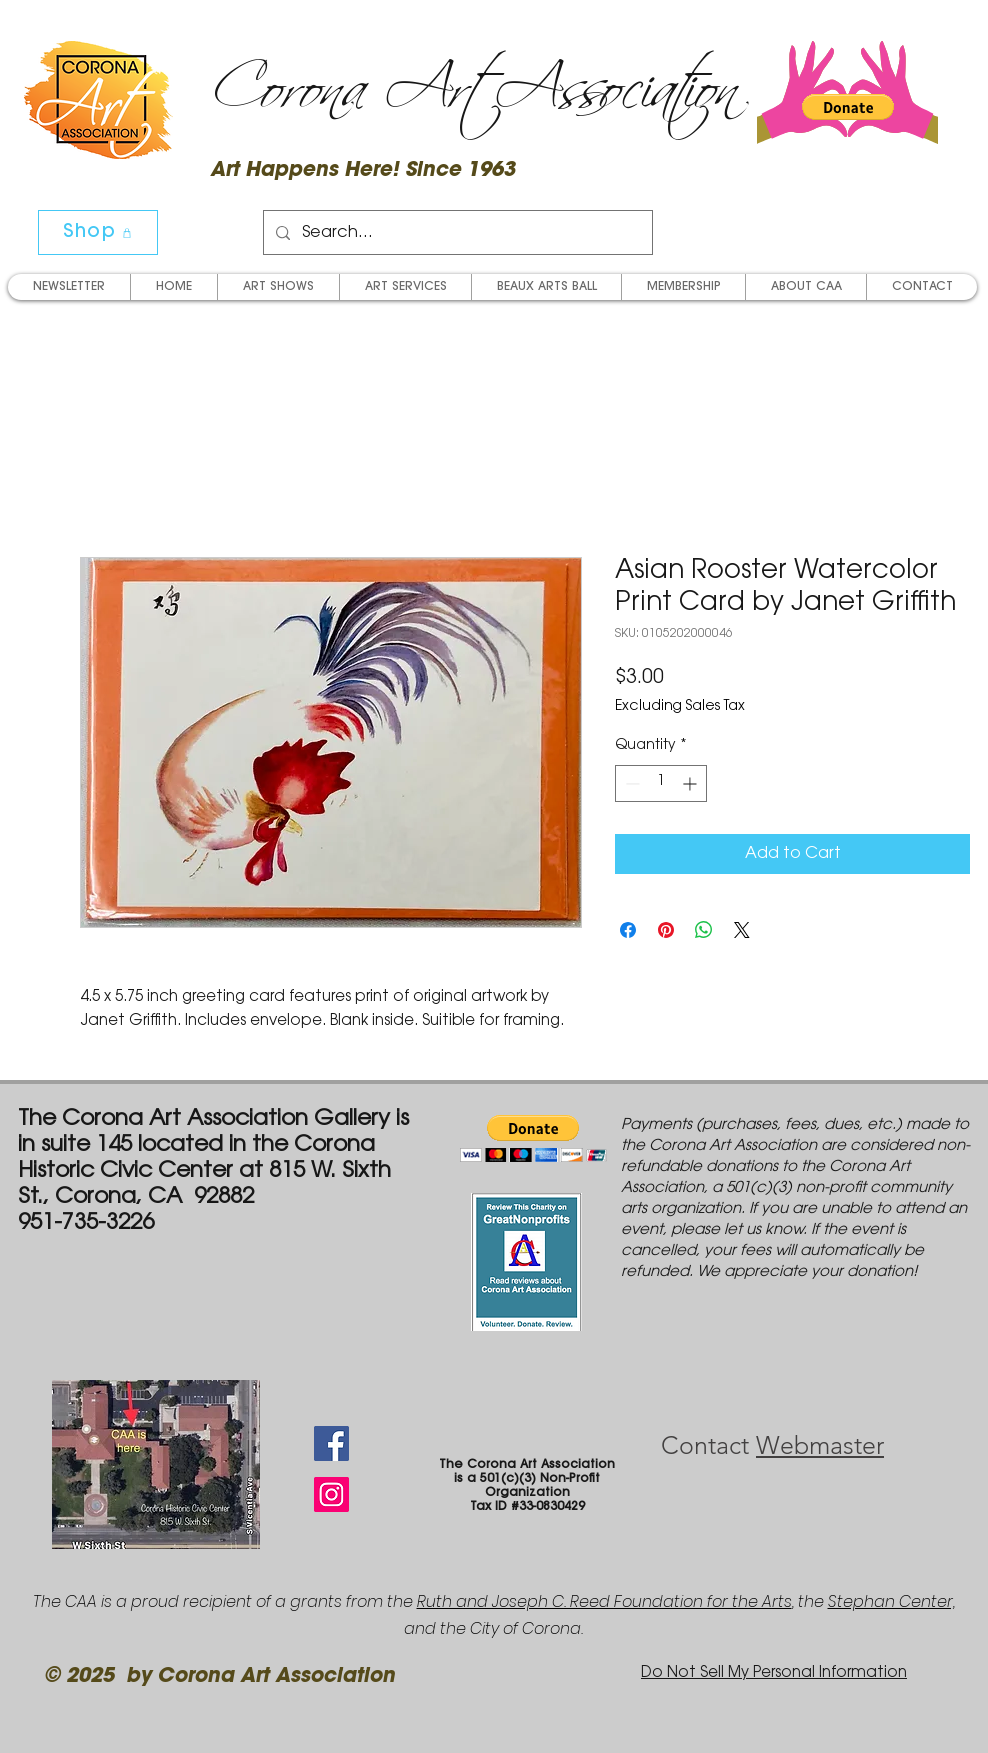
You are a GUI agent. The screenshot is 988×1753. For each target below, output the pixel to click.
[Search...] (456, 232)
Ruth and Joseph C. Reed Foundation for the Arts (604, 1601)
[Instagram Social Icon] (331, 1494)
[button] (848, 107)
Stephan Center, (891, 1601)
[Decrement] (630, 783)
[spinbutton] (661, 783)
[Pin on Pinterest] (666, 930)
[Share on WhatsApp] (704, 930)
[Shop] (98, 232)
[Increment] (691, 783)
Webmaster (820, 1445)
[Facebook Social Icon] (331, 1443)
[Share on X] (742, 930)
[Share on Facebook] (628, 930)
